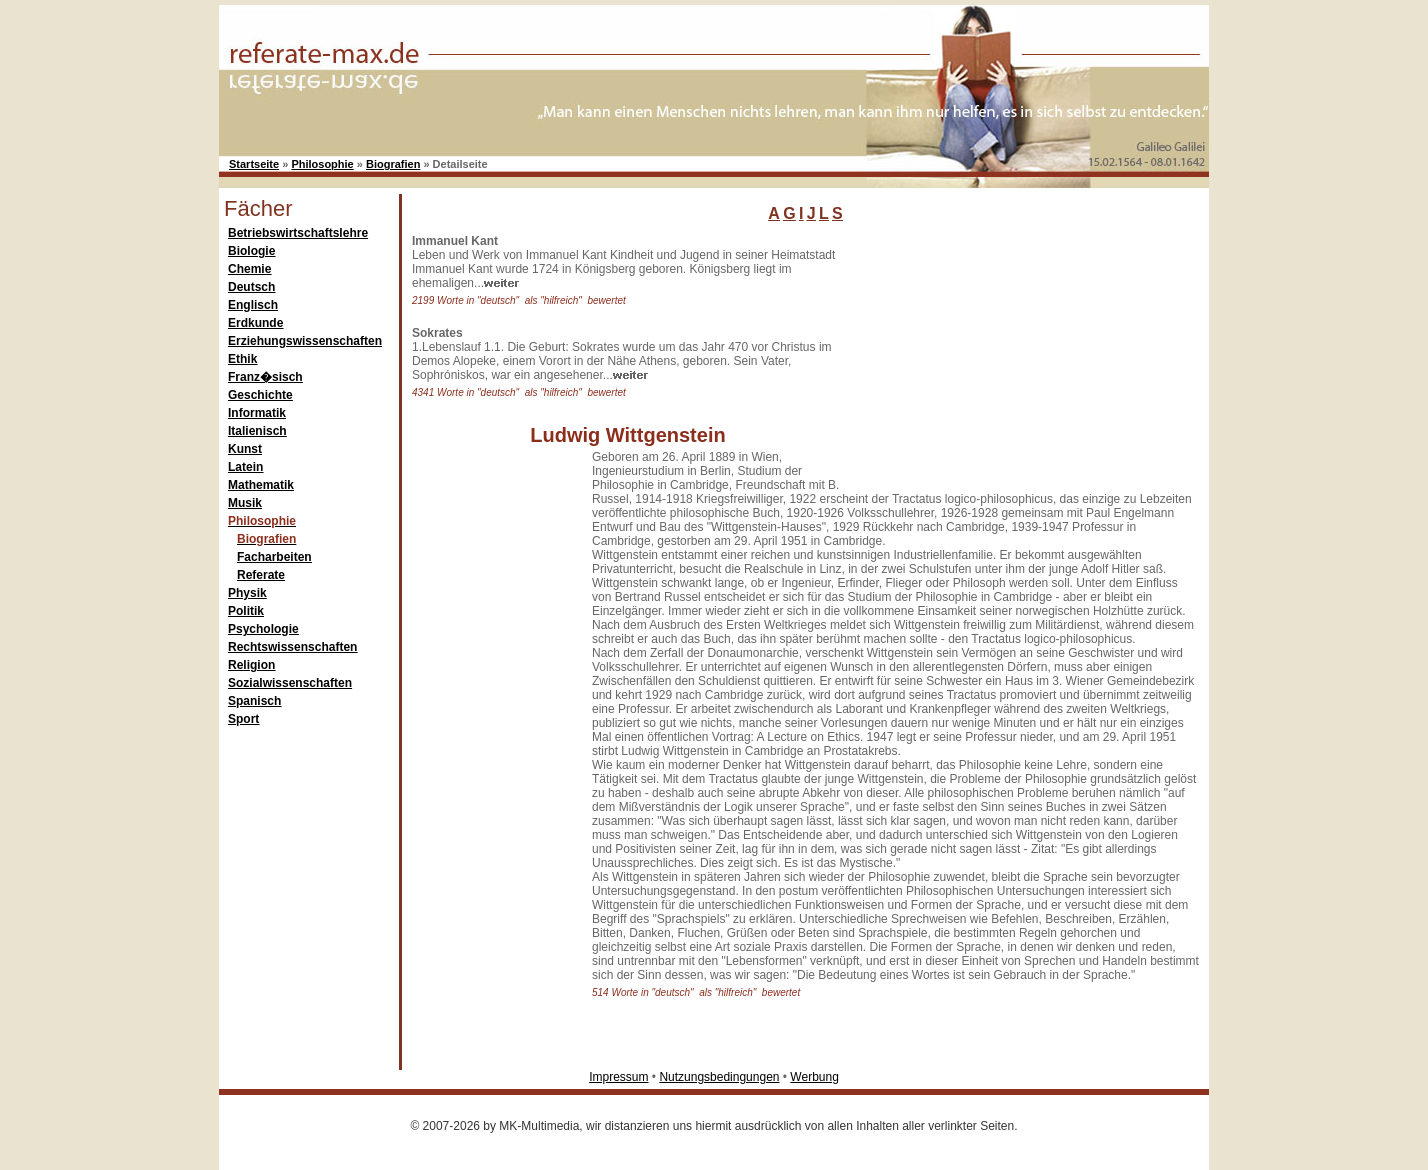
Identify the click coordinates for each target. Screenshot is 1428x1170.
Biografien (393, 164)
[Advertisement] (999, 359)
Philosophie (322, 164)
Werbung (814, 1077)
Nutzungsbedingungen (719, 1077)
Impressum (618, 1077)
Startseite (254, 164)
